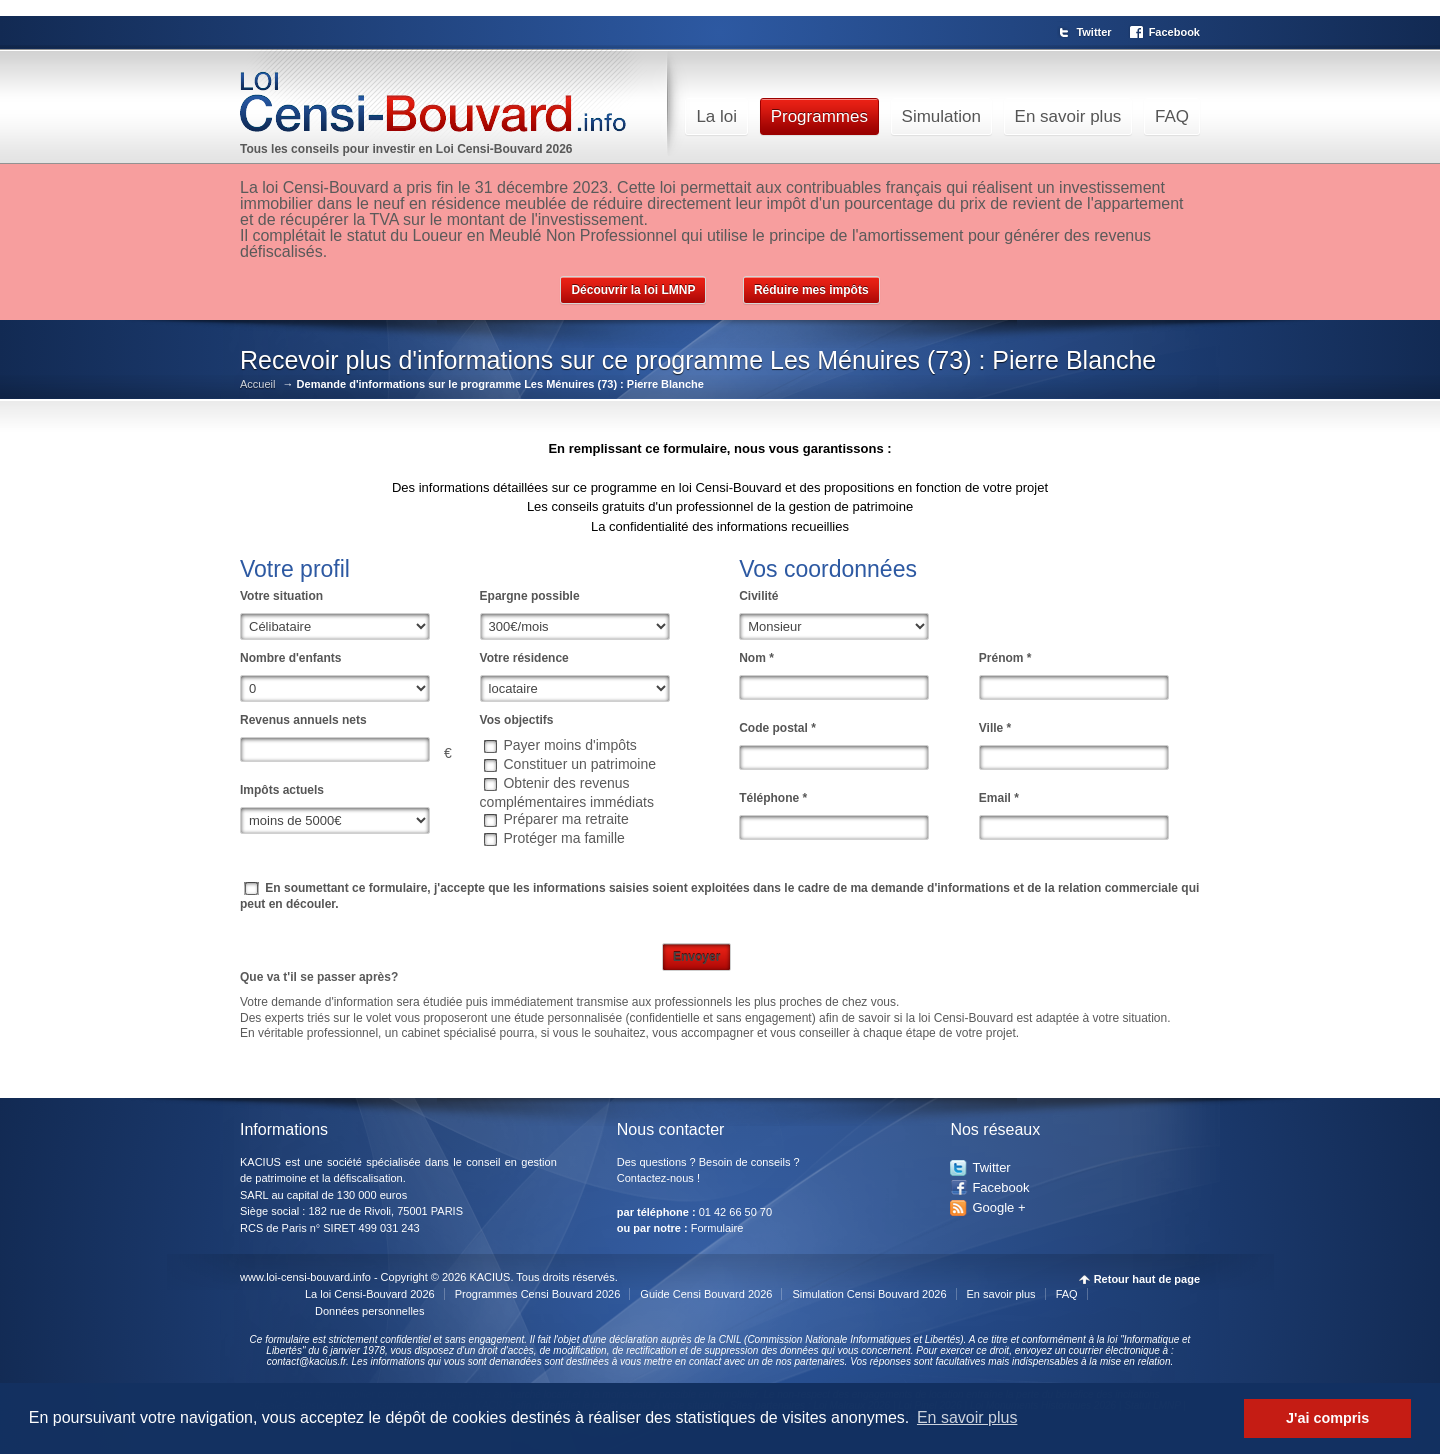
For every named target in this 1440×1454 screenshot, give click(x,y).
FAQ (1172, 116)
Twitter (1093, 32)
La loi (716, 116)
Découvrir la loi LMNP (633, 290)
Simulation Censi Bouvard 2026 (869, 1294)
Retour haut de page (1147, 1279)
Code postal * (777, 728)
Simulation (941, 116)
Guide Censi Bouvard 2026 (706, 1294)
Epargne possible (530, 596)
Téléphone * (773, 798)
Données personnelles (369, 1311)
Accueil (257, 384)
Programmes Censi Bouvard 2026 (538, 1294)
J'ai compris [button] (1327, 1418)
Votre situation (281, 596)
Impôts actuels (282, 790)
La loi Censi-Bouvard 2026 (370, 1294)
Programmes (819, 116)
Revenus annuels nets (303, 720)
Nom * (756, 658)
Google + (998, 1207)
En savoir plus (1068, 116)
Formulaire (717, 1228)
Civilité (758, 596)
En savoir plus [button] (967, 1417)
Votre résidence (524, 658)
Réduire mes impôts (811, 290)
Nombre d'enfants (291, 658)
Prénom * (1005, 658)
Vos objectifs (517, 720)
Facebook (1174, 32)
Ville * (995, 728)
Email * (999, 798)
